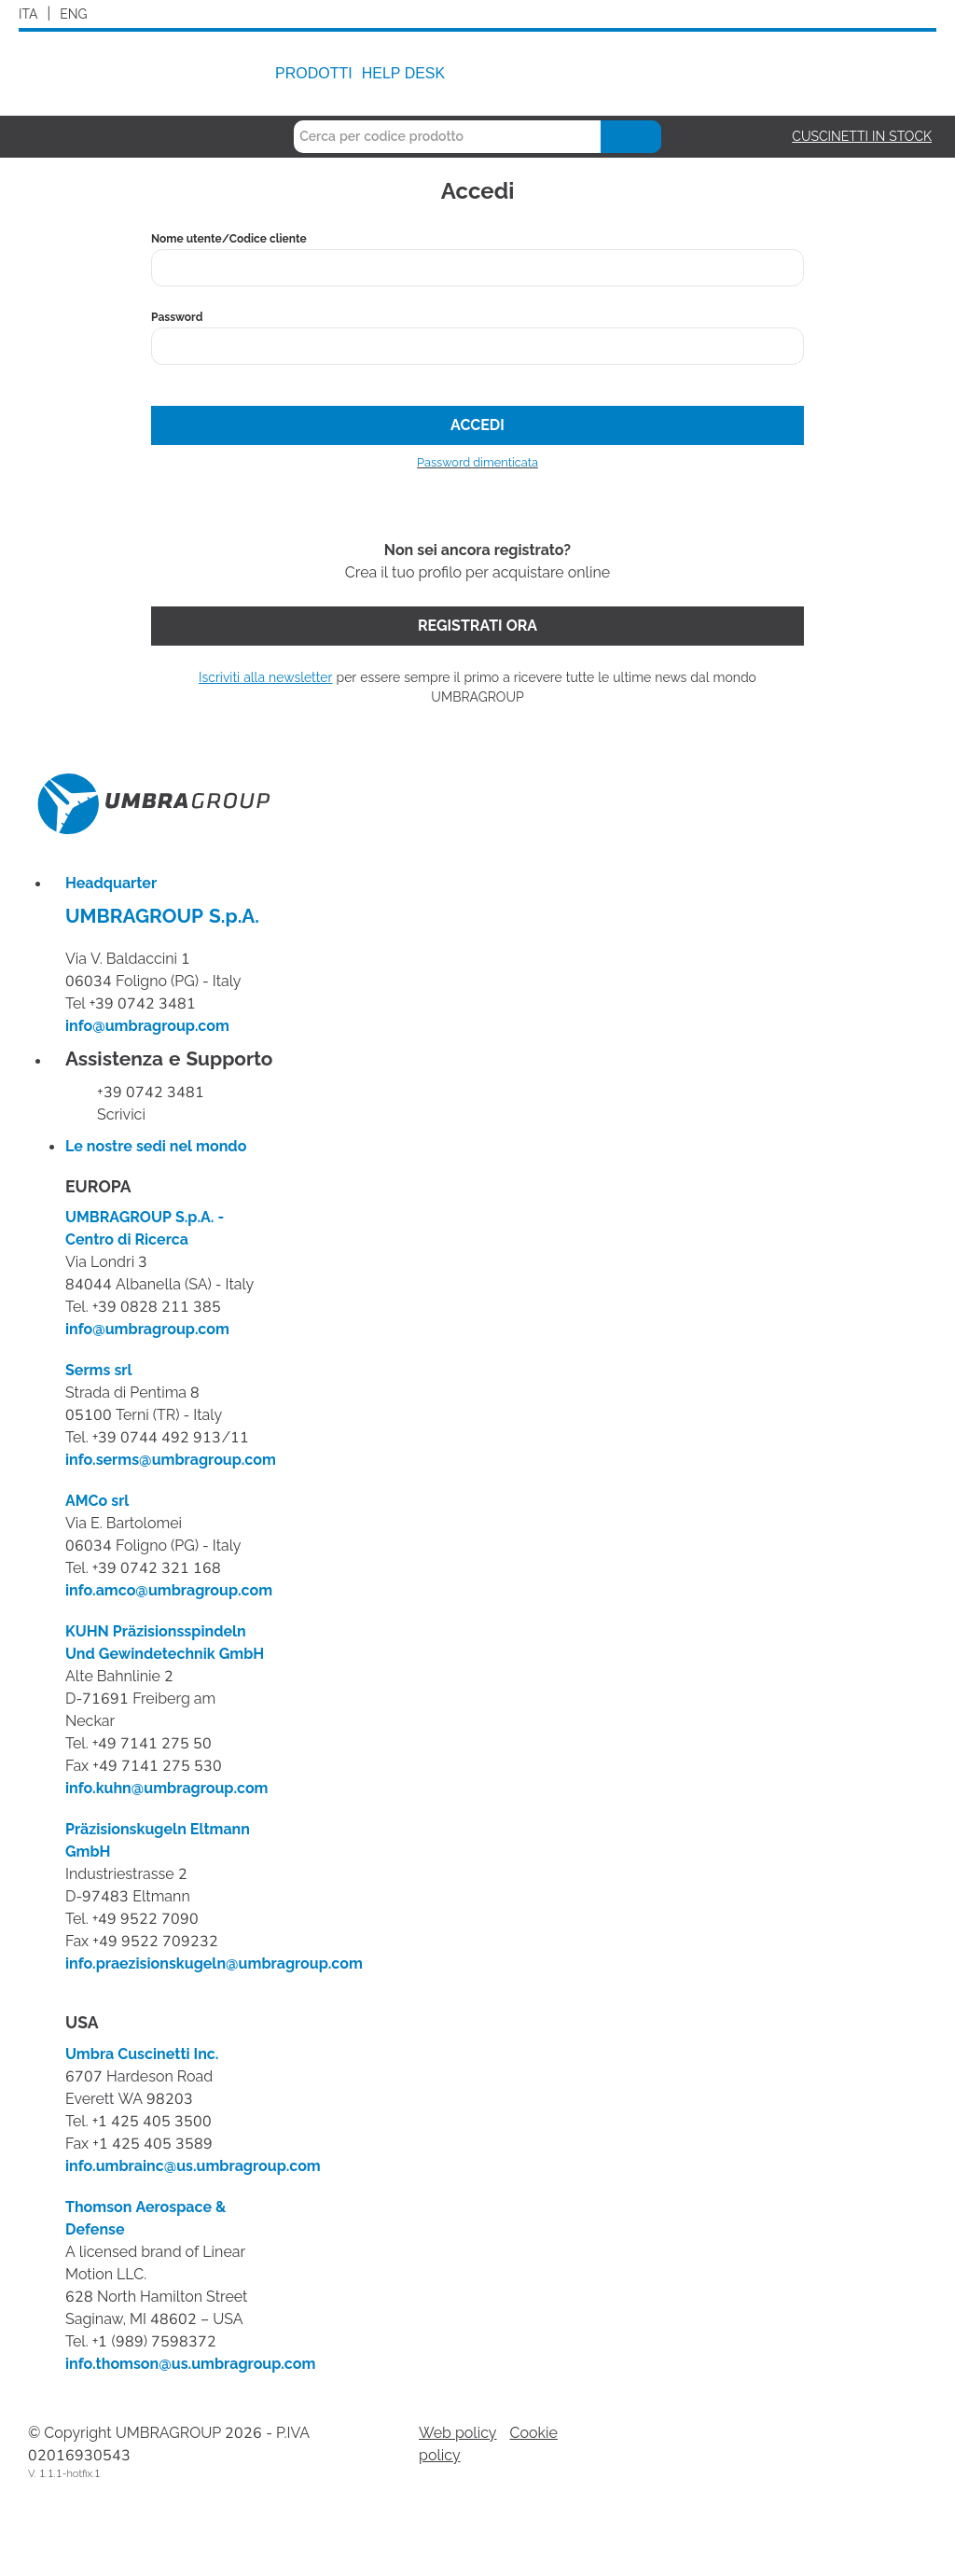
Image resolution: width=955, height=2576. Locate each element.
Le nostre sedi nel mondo (155, 1146)
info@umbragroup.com (147, 1026)
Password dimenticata (477, 462)
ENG (73, 14)
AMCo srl (97, 1501)
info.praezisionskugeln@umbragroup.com (214, 1964)
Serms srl (98, 1370)
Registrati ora (477, 626)
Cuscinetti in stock (862, 137)
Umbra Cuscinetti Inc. (141, 2054)
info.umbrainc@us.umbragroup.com (193, 2166)
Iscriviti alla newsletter (265, 678)
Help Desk (404, 73)
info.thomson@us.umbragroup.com (190, 2364)
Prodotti (314, 73)
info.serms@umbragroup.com (170, 1460)
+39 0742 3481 (150, 1092)
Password (176, 317)
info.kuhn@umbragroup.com (166, 1788)
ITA (28, 14)
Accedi (477, 425)
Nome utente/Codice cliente (229, 238)
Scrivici (121, 1115)
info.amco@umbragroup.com (168, 1590)
